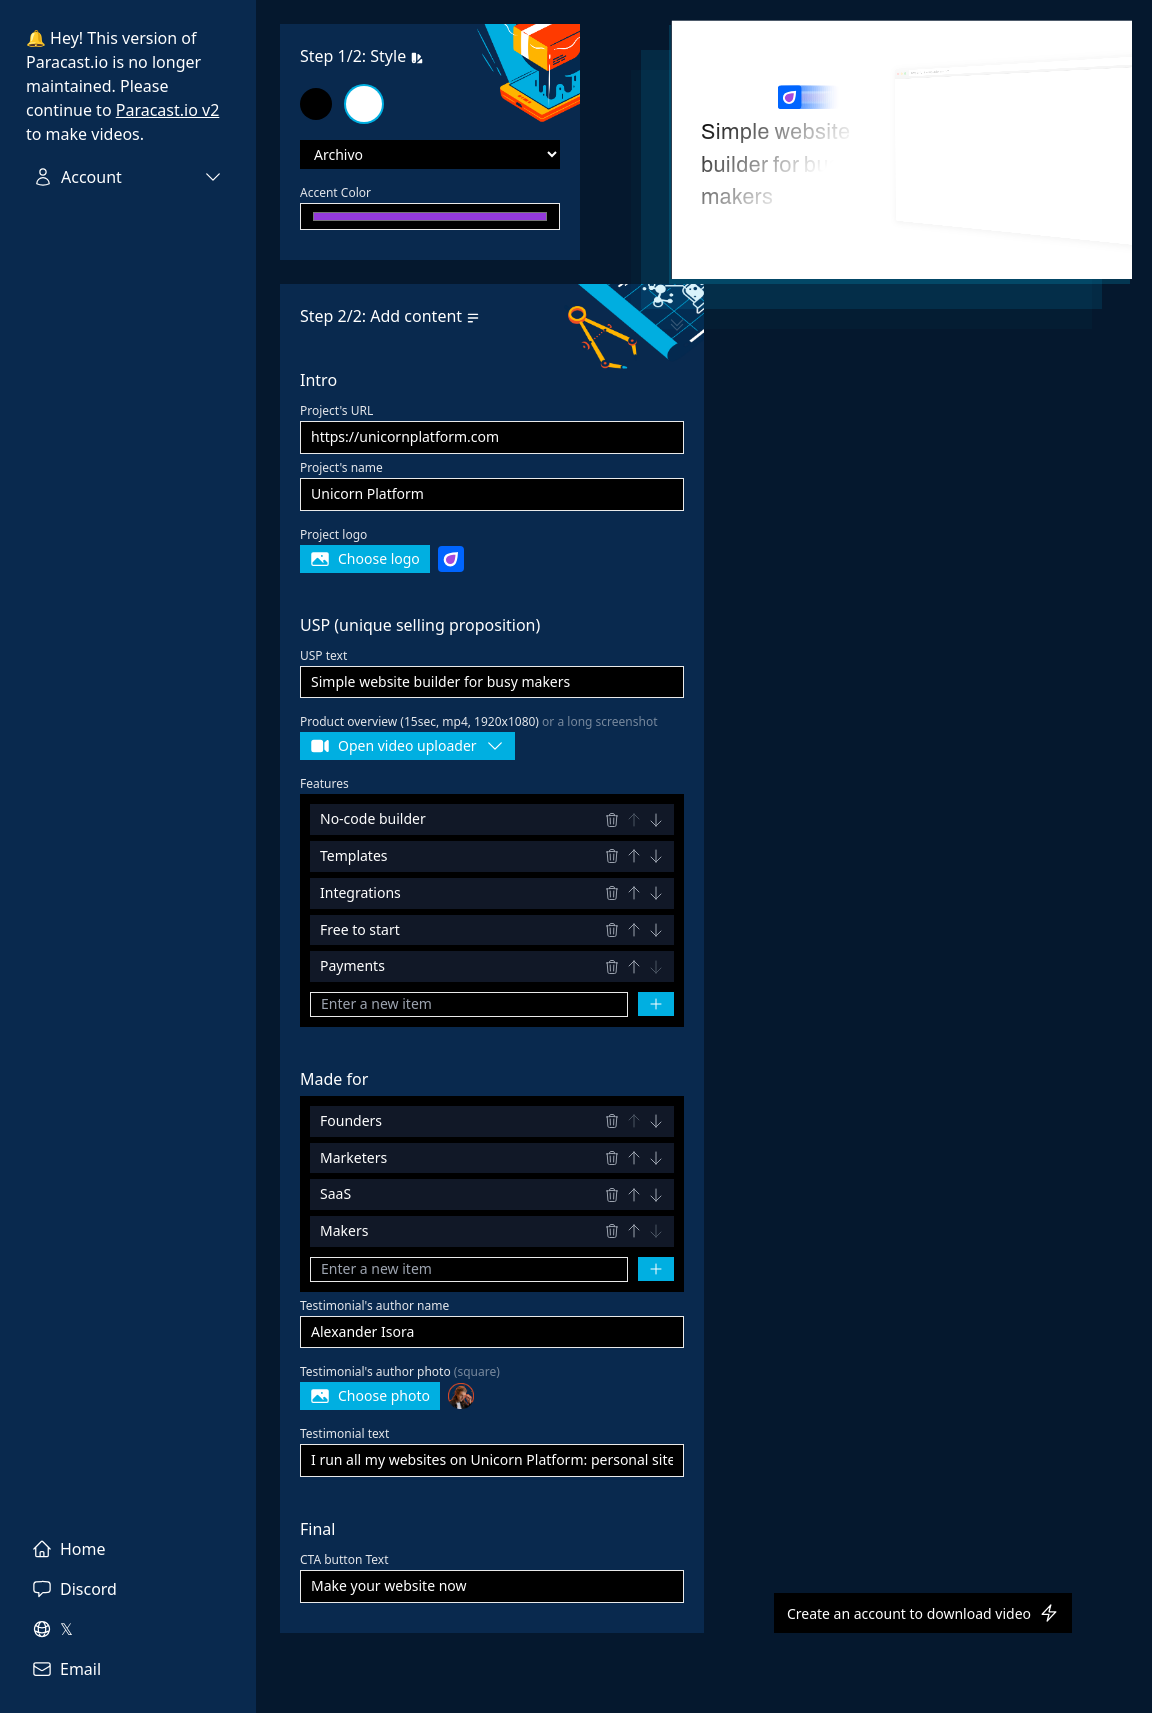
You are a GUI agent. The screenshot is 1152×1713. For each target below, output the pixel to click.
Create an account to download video (923, 1613)
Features (324, 783)
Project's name (341, 467)
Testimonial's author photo (400, 1371)
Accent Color (335, 192)
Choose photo (370, 1396)
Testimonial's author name (374, 1305)
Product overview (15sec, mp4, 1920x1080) (479, 721)
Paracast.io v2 (168, 110)
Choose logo (365, 559)
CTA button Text (344, 1559)
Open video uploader (407, 746)
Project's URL (336, 410)
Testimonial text (344, 1433)
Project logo (333, 534)
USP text (323, 655)
